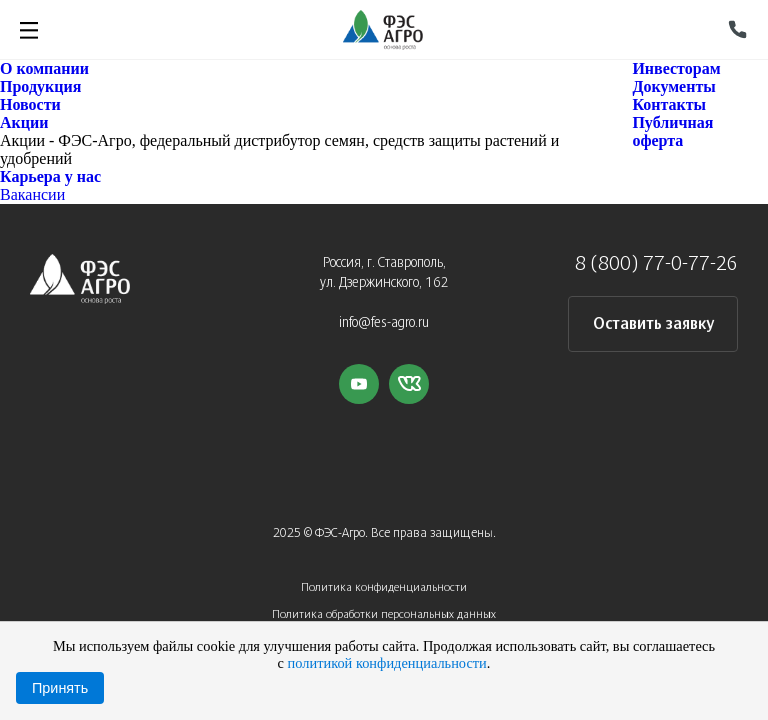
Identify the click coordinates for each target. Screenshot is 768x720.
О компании (44, 68)
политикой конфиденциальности (387, 663)
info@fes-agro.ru (384, 323)
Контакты (669, 104)
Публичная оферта (672, 131)
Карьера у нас (50, 176)
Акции (24, 122)
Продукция (40, 86)
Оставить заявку (653, 324)
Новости (30, 104)
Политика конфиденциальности (384, 587)
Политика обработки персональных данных (384, 614)
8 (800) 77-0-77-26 (656, 264)
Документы (673, 86)
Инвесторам (676, 68)
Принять (60, 688)
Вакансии (32, 194)
